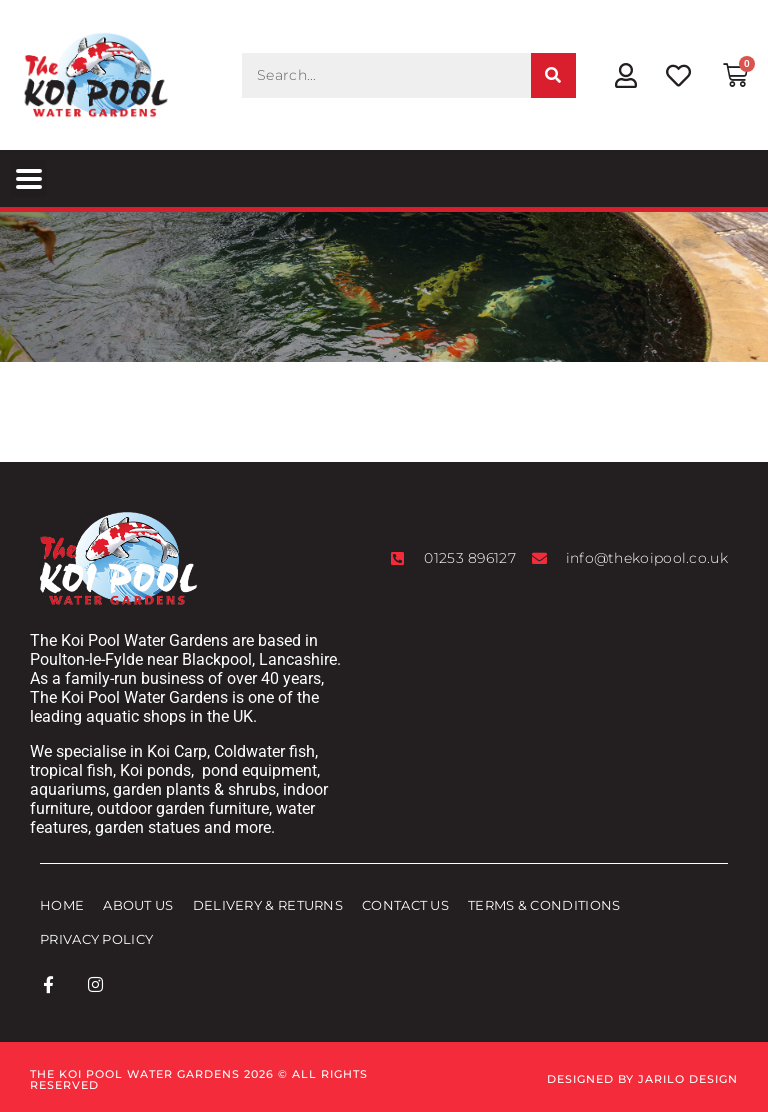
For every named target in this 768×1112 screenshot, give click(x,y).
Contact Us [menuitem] (405, 905)
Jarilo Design (688, 1079)
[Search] (553, 75)
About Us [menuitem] (138, 905)
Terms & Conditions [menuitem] (544, 905)
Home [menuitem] (62, 905)
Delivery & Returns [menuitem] (268, 905)
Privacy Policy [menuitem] (96, 939)
